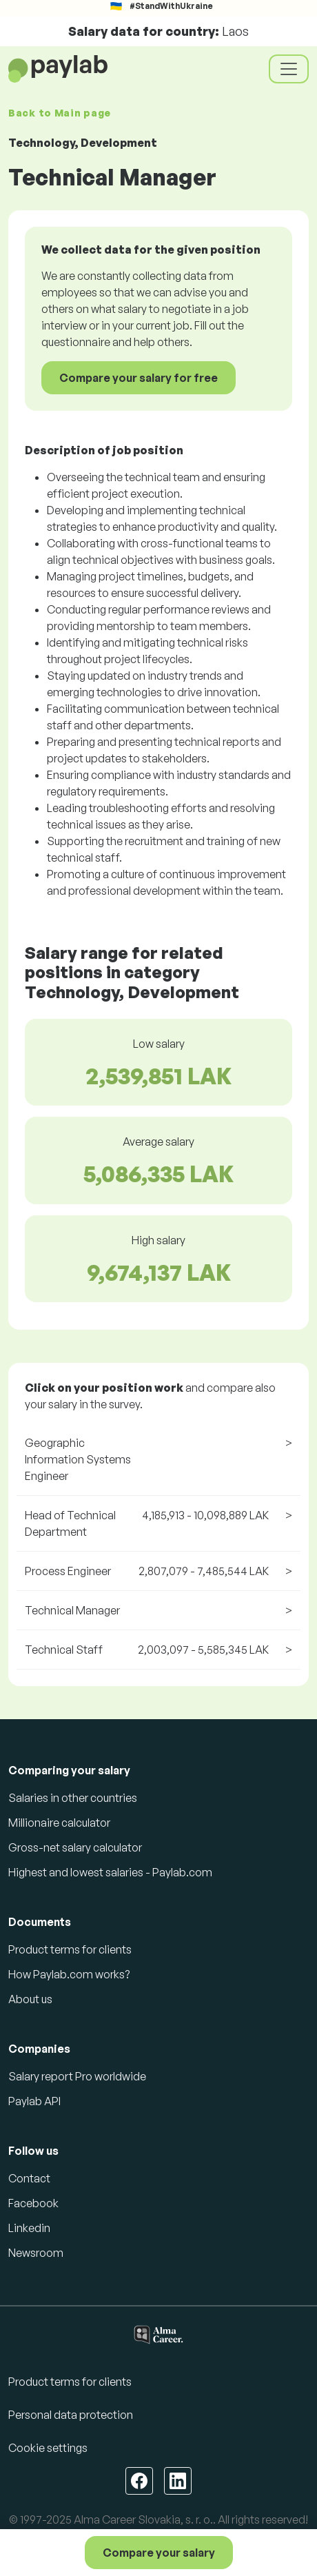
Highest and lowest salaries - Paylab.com (110, 1872)
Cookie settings (48, 2448)
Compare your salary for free (138, 378)
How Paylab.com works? (69, 1974)
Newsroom (35, 2253)
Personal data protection (70, 2415)
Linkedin (29, 2228)
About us (30, 1999)
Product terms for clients (70, 1949)
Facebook (33, 2203)
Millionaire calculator (59, 1822)
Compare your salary (159, 2552)
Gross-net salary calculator (75, 1847)
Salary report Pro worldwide (77, 2076)
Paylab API (34, 2101)
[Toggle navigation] (289, 68)
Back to (59, 113)
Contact (29, 2178)
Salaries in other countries (72, 1798)
